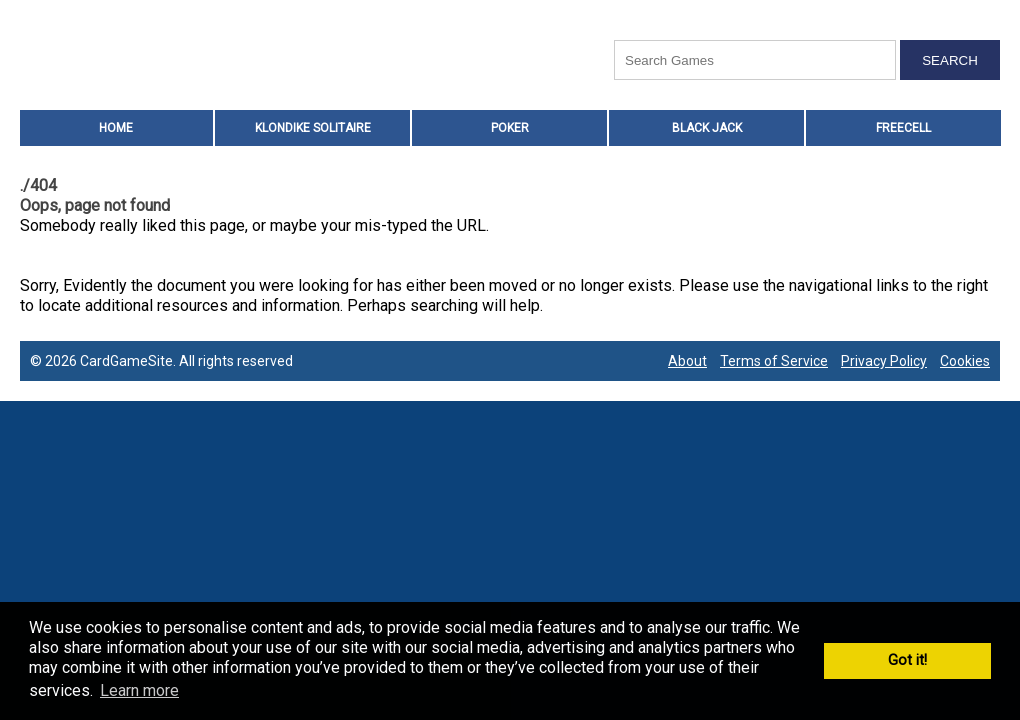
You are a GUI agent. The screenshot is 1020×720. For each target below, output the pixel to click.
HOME (116, 128)
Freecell (903, 128)
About (687, 361)
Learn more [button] (139, 690)
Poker (510, 128)
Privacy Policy (884, 361)
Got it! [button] (907, 660)
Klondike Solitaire (313, 128)
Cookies (965, 361)
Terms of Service (774, 361)
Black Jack (707, 128)
